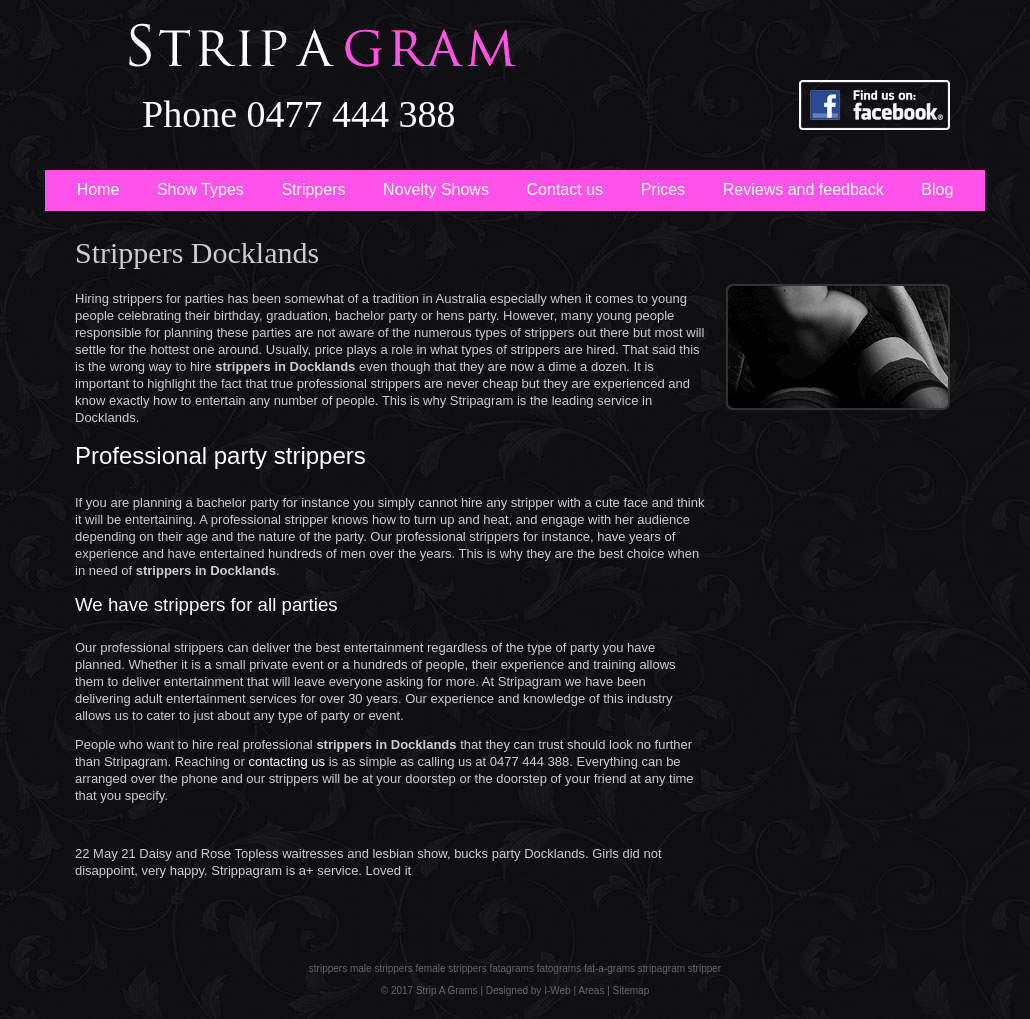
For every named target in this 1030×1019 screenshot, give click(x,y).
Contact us (565, 189)
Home (98, 189)
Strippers (313, 189)
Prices (663, 189)
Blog (937, 189)
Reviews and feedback (803, 189)
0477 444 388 (351, 114)
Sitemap (631, 990)
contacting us (286, 761)
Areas (591, 990)
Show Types (200, 189)
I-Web (555, 990)
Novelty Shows (436, 189)
